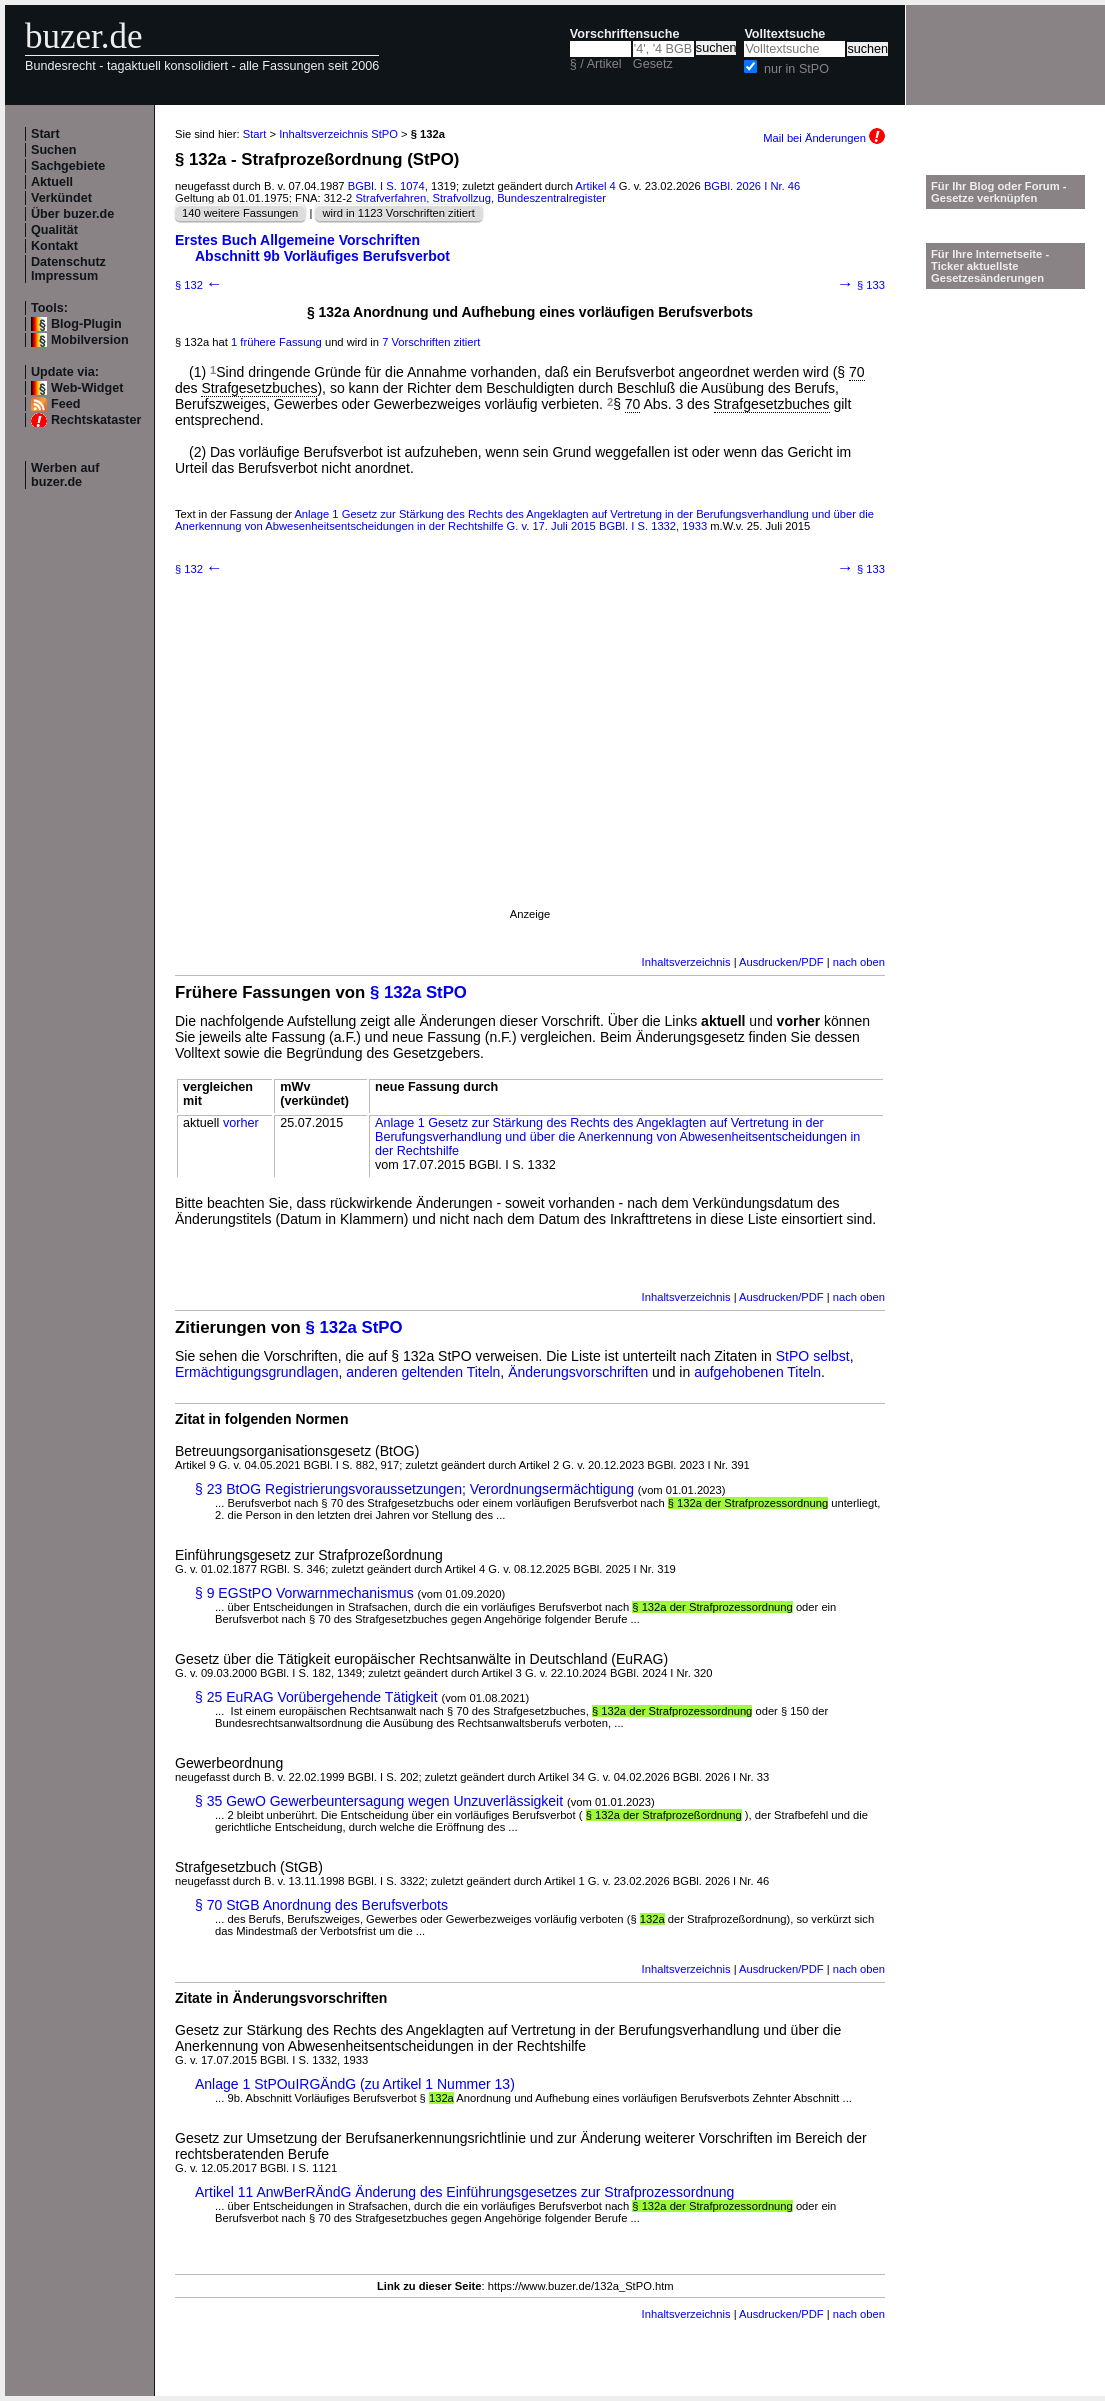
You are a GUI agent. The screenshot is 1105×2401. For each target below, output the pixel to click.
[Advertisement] (530, 768)
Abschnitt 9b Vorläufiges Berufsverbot (322, 256)
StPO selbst (813, 1356)
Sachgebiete (68, 166)
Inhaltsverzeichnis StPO (338, 134)
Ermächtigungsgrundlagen (256, 1372)
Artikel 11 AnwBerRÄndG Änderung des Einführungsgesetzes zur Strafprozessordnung (464, 2192)
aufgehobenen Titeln (757, 1372)
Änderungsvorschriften (578, 1372)
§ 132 (199, 285)
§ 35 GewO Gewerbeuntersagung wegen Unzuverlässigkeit (379, 1801)
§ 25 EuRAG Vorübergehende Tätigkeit (316, 1697)
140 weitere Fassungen (240, 213)
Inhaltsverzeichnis (686, 962)
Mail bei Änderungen (824, 138)
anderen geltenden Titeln (423, 1372)
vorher (241, 1123)
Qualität (54, 230)
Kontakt (54, 246)
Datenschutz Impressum (68, 269)
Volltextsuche (784, 34)
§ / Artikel (596, 64)
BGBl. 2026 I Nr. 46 (752, 186)
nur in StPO (796, 69)
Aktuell (52, 182)
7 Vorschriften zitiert (431, 342)
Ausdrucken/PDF (781, 962)
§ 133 (861, 285)
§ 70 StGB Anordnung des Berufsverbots (321, 1905)
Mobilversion (90, 340)
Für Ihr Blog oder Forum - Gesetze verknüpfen (999, 192)
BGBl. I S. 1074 (386, 186)
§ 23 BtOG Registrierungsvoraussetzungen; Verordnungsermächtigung (414, 1489)
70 (857, 372)
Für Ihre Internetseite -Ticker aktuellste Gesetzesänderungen (990, 266)
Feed (65, 404)
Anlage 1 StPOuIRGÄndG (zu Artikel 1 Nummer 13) (355, 2084)
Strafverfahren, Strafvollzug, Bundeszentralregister (480, 198)
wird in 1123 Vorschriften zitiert (398, 213)
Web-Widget (87, 388)
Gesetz (653, 64)
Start (45, 134)
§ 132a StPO (418, 992)
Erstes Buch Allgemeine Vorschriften (297, 240)
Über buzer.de (72, 214)
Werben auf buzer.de (65, 475)
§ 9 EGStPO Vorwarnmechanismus (304, 1593)
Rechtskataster (96, 420)
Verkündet (61, 198)
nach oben (859, 962)
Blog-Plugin (86, 324)
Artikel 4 (595, 186)
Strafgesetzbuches (259, 388)
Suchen (54, 150)
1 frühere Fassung (276, 342)
